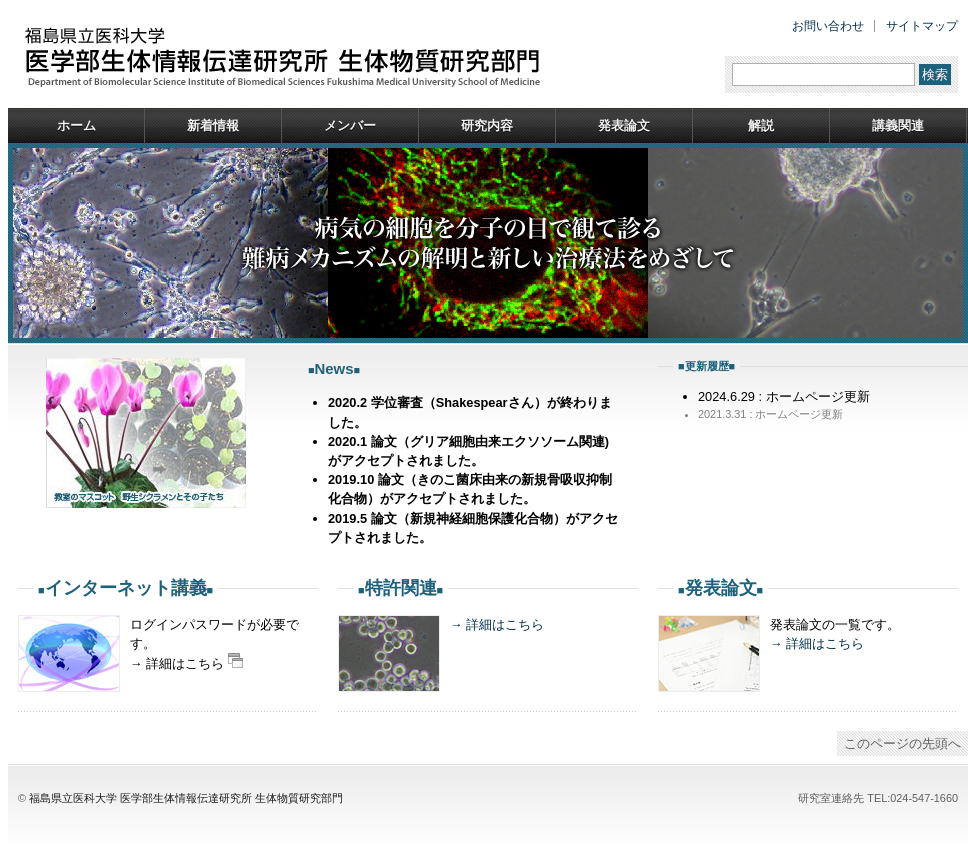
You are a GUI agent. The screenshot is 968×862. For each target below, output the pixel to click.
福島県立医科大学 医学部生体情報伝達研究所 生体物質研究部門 (186, 798)
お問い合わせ (828, 26)
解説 (761, 125)
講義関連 (898, 125)
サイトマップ (922, 26)
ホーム (76, 125)
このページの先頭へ (902, 743)
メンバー (350, 125)
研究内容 (487, 125)
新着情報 (213, 125)
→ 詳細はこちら (497, 624)
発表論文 (624, 125)
